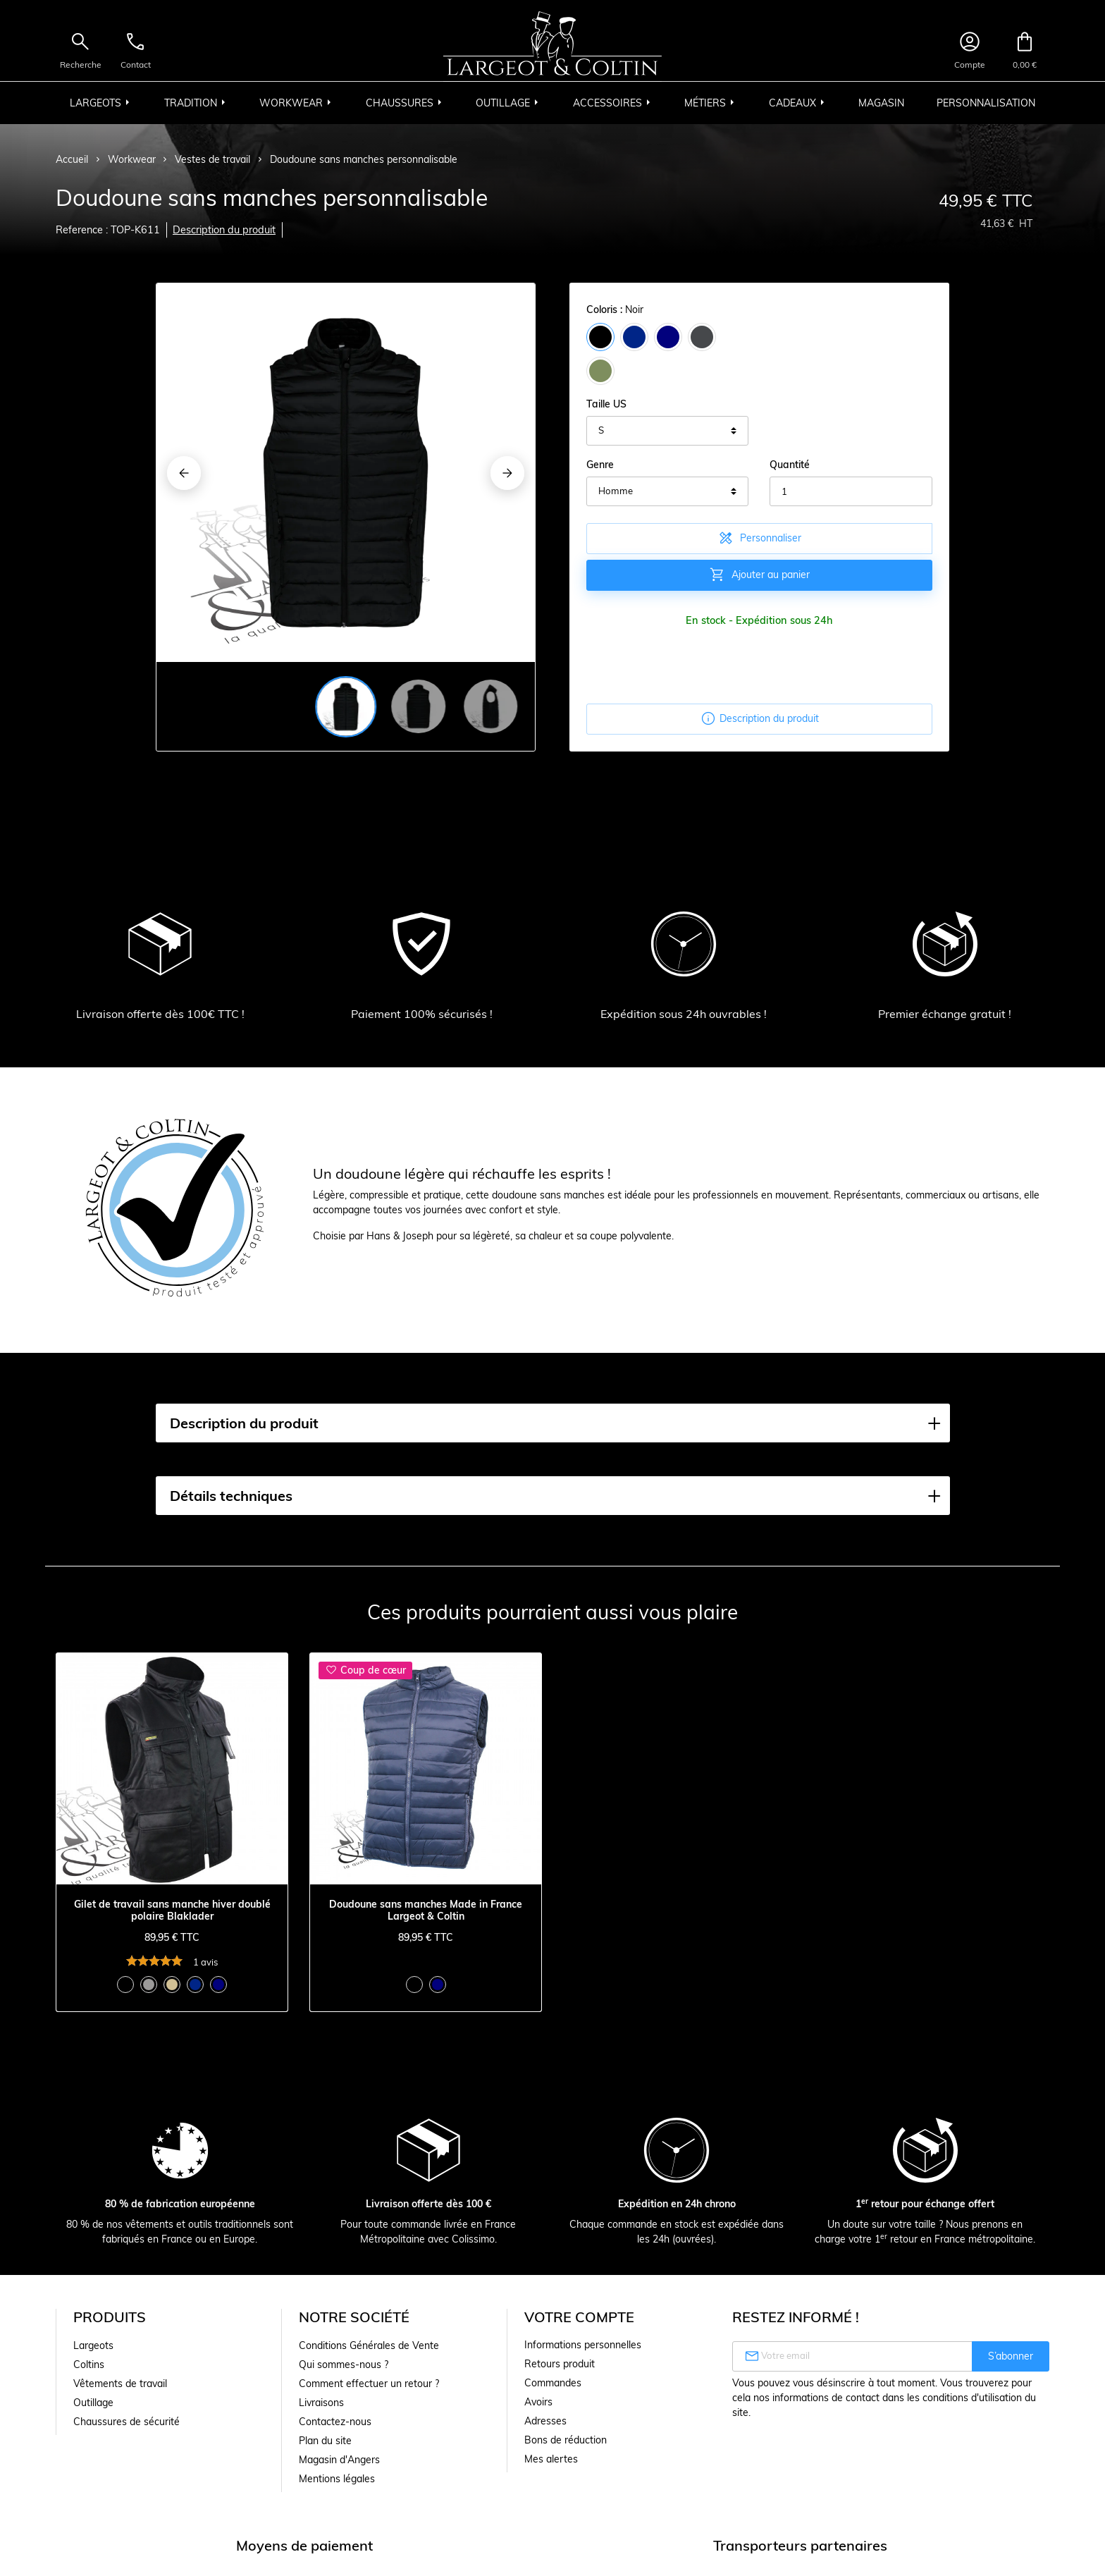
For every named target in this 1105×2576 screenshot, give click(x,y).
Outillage (93, 2402)
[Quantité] (851, 491)
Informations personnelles (582, 2344)
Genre (600, 464)
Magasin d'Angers (339, 2459)
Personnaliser (759, 538)
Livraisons (321, 2402)
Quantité (790, 464)
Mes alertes (551, 2459)
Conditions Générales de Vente (369, 2345)
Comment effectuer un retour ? (369, 2383)
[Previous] (184, 473)
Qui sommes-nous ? (343, 2364)
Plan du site (325, 2440)
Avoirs (538, 2402)
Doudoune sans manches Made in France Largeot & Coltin (425, 1910)
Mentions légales (337, 2478)
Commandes (552, 2382)
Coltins (88, 2364)
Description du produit (224, 229)
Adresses (545, 2421)
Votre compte (579, 2317)
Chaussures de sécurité (126, 2421)
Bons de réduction (565, 2440)
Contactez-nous (335, 2421)
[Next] (507, 473)
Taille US (606, 404)
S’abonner (1010, 2356)
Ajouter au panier (759, 574)
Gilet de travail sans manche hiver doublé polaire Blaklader (172, 1910)
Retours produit (559, 2363)
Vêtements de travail (120, 2383)
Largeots (93, 2345)
